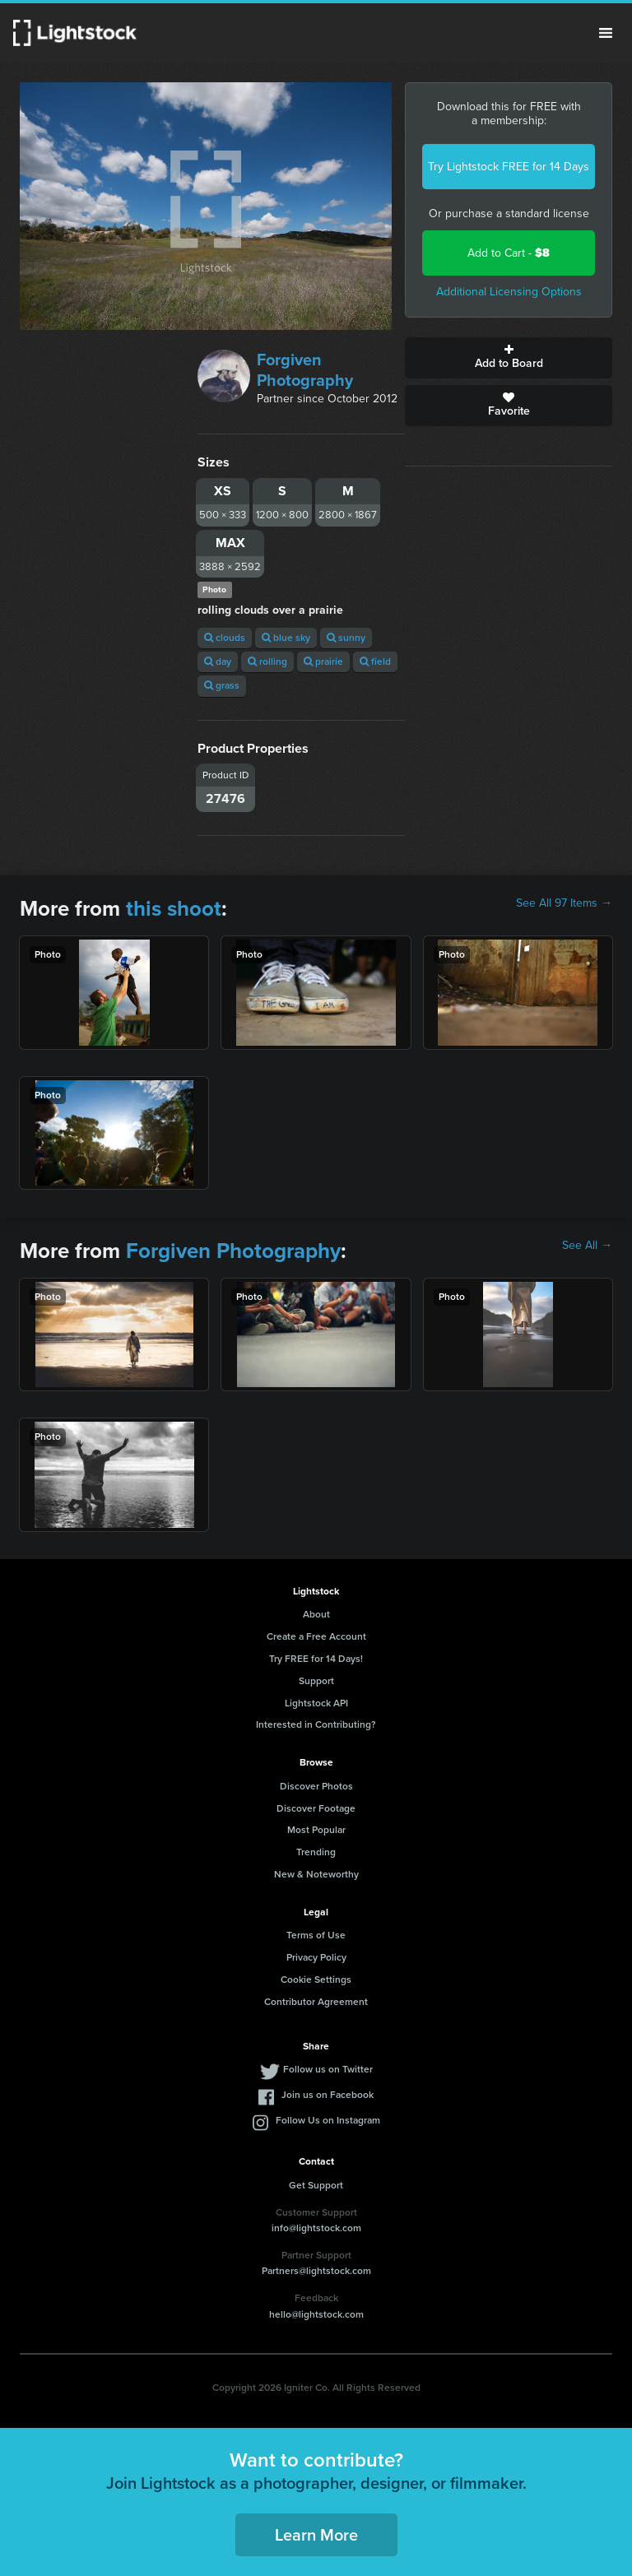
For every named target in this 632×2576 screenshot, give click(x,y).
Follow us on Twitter (328, 2069)
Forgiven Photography (305, 369)
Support (316, 1680)
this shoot (173, 908)
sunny (346, 637)
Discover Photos (316, 1786)
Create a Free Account (316, 1636)
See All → (587, 1245)
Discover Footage (316, 1808)
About (316, 1614)
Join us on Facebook (327, 2094)
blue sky (286, 637)
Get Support (316, 2185)
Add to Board (508, 358)
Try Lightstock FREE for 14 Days (508, 166)
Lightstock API (316, 1703)
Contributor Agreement (316, 2001)
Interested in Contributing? (316, 1724)
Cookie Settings (316, 1979)
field (375, 661)
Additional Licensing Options (509, 291)
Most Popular (316, 1829)
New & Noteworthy (316, 1874)
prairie (323, 661)
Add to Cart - (508, 253)
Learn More (316, 2535)
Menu (605, 33)
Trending (316, 1852)
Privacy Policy (316, 1957)
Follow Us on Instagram (328, 2120)
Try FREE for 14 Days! (316, 1658)
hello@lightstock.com (316, 2314)
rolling (267, 661)
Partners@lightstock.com (316, 2270)
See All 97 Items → (564, 903)
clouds (224, 637)
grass (221, 685)
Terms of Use (316, 1935)
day (217, 661)
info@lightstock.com (316, 2228)
